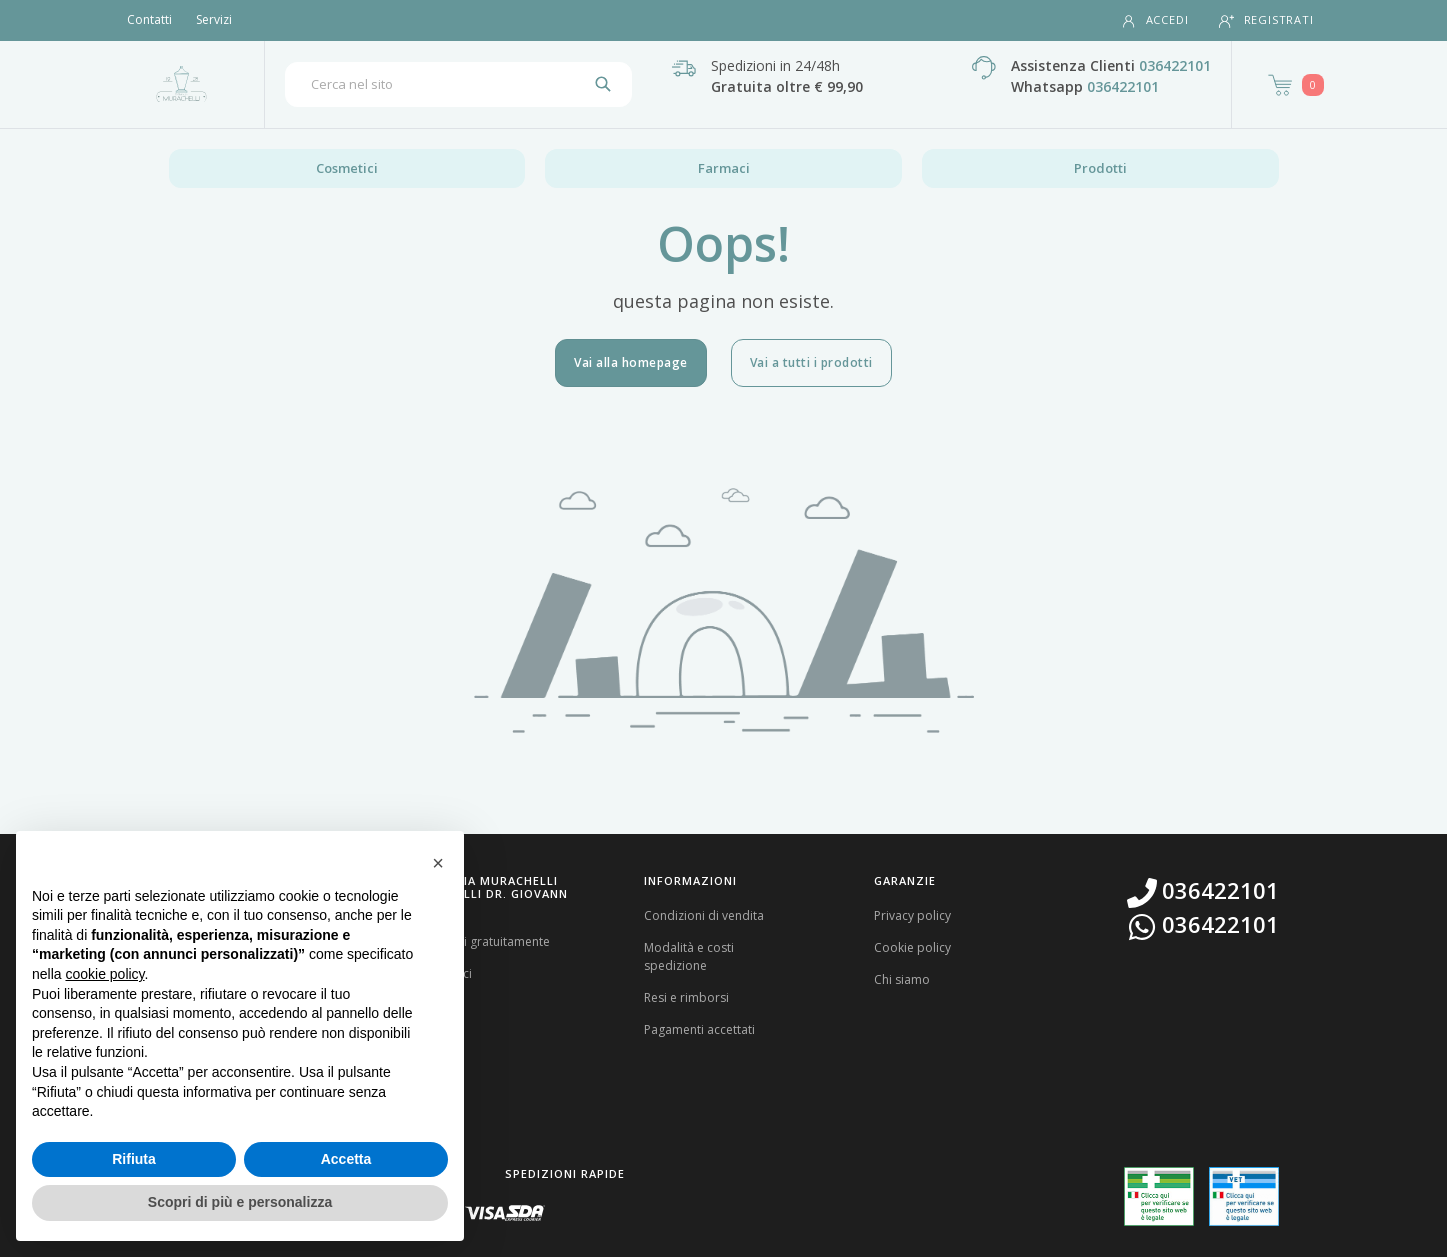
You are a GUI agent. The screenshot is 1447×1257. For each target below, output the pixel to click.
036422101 (1175, 65)
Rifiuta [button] (134, 1159)
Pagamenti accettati (699, 1029)
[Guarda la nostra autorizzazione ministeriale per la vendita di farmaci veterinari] (1244, 1196)
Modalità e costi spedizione (689, 956)
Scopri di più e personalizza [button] (240, 1202)
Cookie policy (912, 947)
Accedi (1155, 20)
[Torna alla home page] (181, 84)
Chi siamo (902, 979)
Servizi (214, 19)
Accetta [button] (346, 1159)
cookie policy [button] (104, 974)
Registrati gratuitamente (482, 941)
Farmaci (724, 168)
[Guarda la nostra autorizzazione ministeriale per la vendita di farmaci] (1159, 1196)
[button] (438, 863)
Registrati (1266, 20)
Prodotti (1100, 168)
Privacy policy (912, 915)
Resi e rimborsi (686, 997)
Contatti (149, 19)
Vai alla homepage (631, 362)
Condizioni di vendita (704, 915)
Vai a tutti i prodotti (811, 362)
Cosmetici (347, 168)
